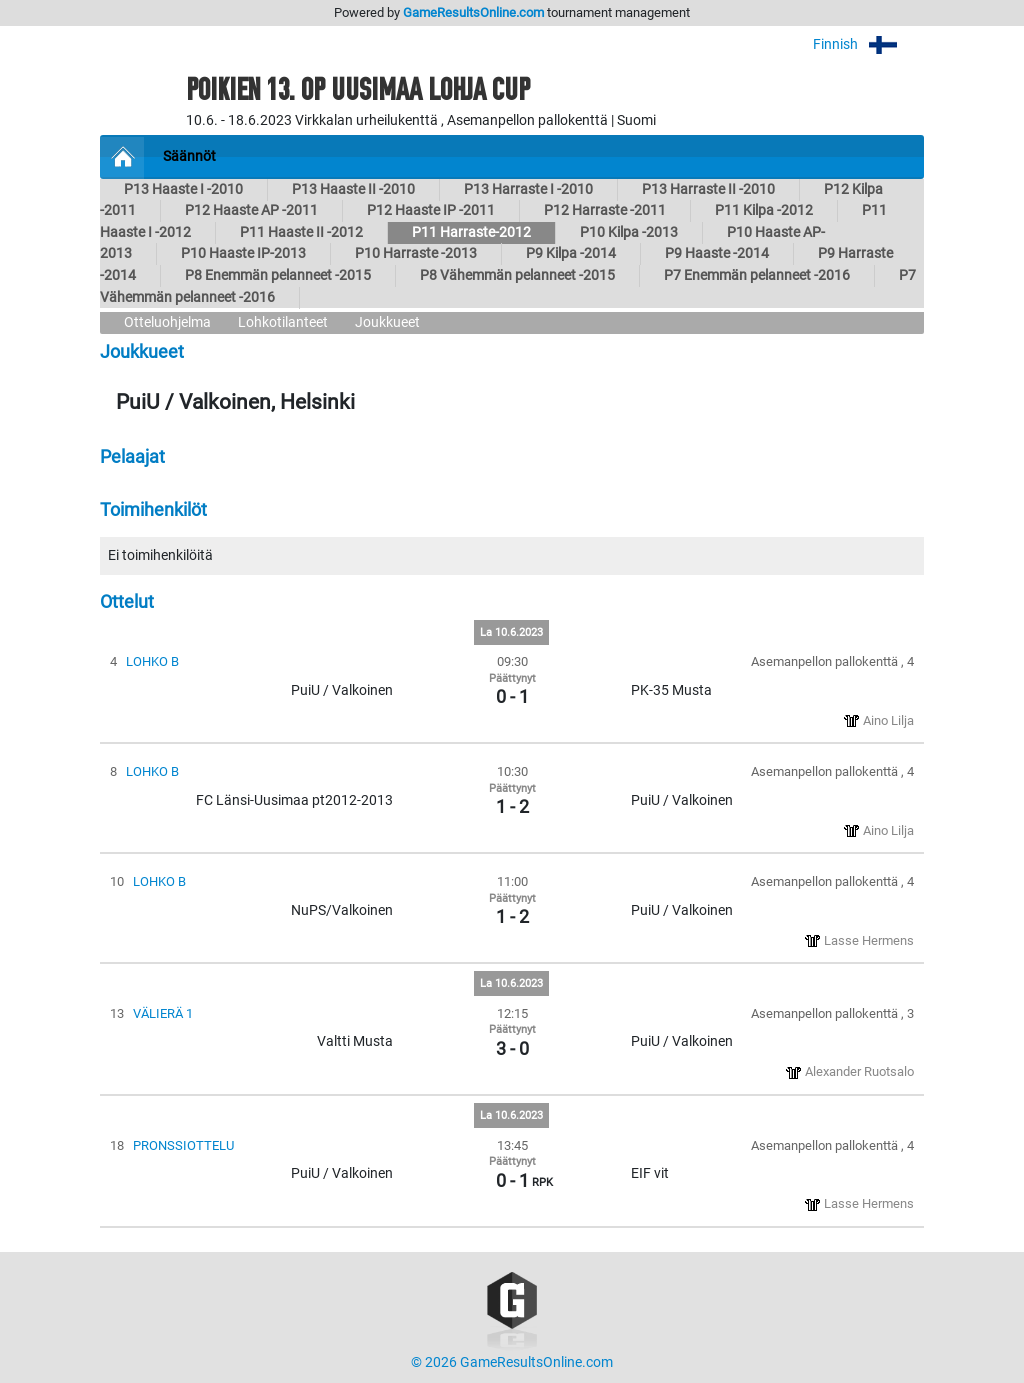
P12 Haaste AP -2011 (251, 210)
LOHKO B (152, 661)
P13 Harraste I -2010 (528, 189)
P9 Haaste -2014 (717, 253)
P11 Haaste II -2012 (301, 232)
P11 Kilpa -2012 (764, 210)
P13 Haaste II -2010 (353, 189)
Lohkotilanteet (283, 322)
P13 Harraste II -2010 (708, 189)
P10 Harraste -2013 (416, 253)
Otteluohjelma (167, 322)
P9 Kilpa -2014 (571, 253)
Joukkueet (387, 322)
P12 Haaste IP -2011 (431, 210)
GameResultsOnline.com (473, 12)
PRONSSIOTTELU (183, 1145)
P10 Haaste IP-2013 (243, 253)
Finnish (868, 44)
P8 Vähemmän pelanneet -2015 (517, 275)
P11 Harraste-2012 (471, 232)
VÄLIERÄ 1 (163, 1013)
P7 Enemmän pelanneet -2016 (757, 275)
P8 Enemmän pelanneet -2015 (278, 275)
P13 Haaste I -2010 (183, 189)
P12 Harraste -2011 (605, 210)
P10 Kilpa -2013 (629, 232)
